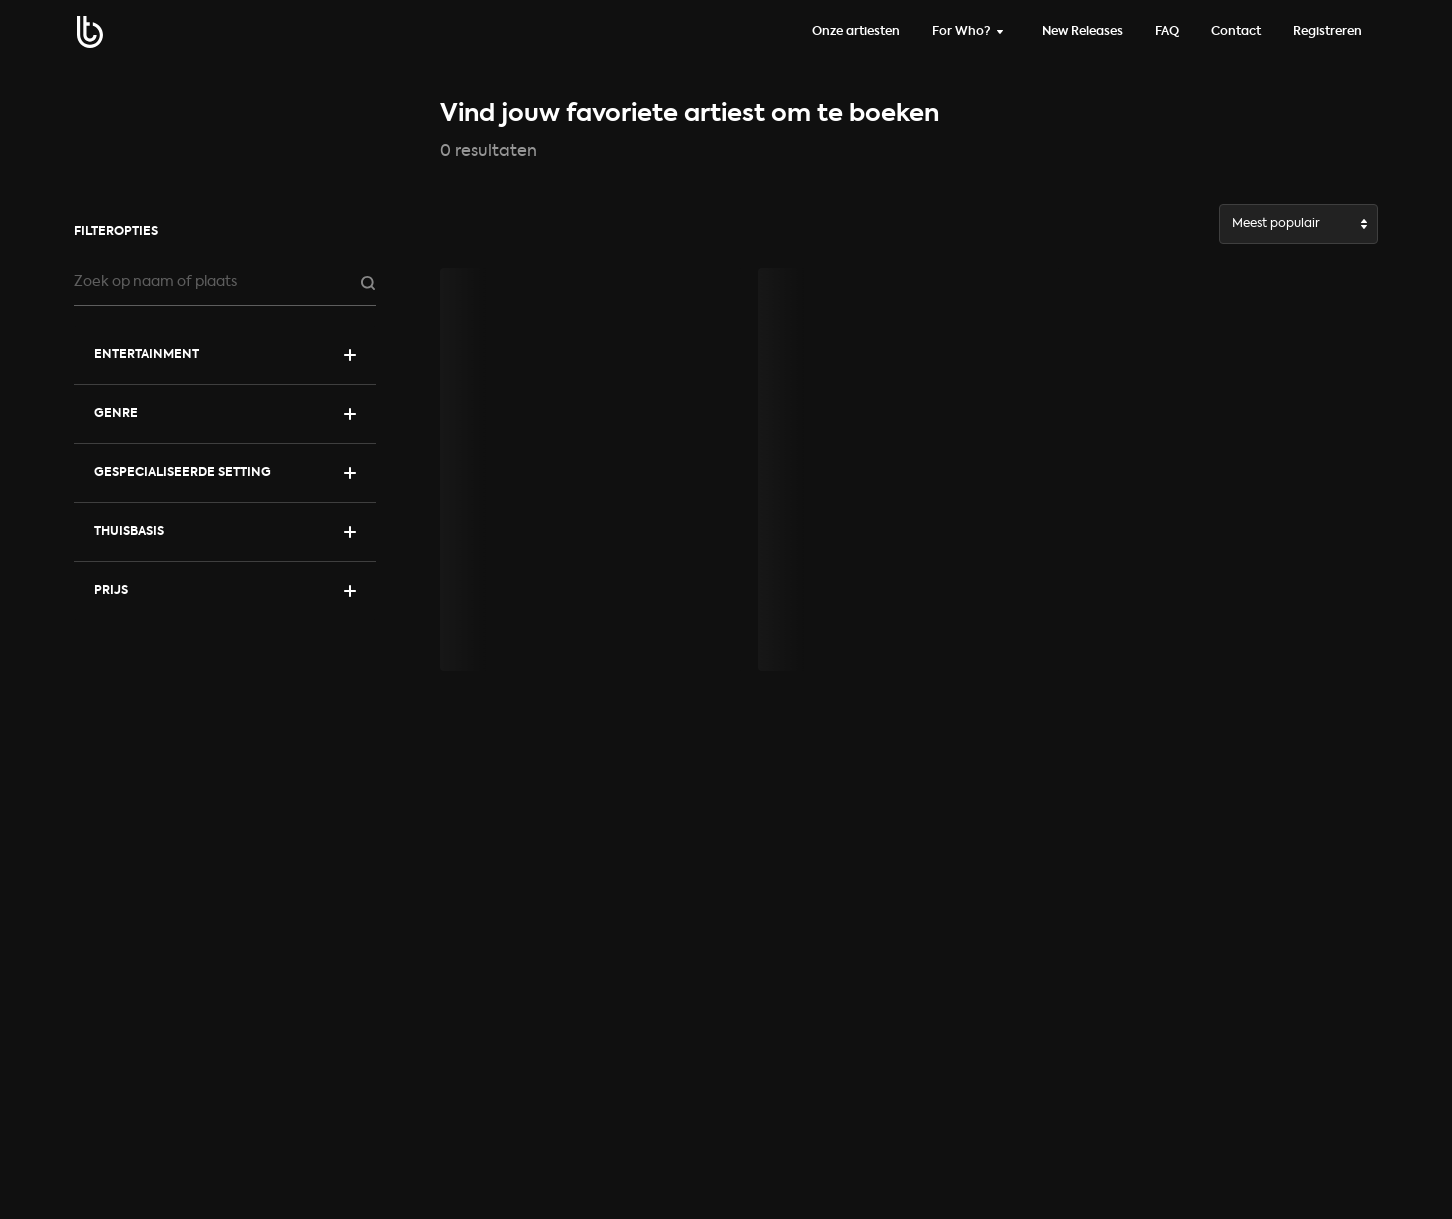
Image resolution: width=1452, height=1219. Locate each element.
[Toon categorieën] (225, 355)
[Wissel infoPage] (971, 32)
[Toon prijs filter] (225, 591)
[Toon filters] (225, 414)
